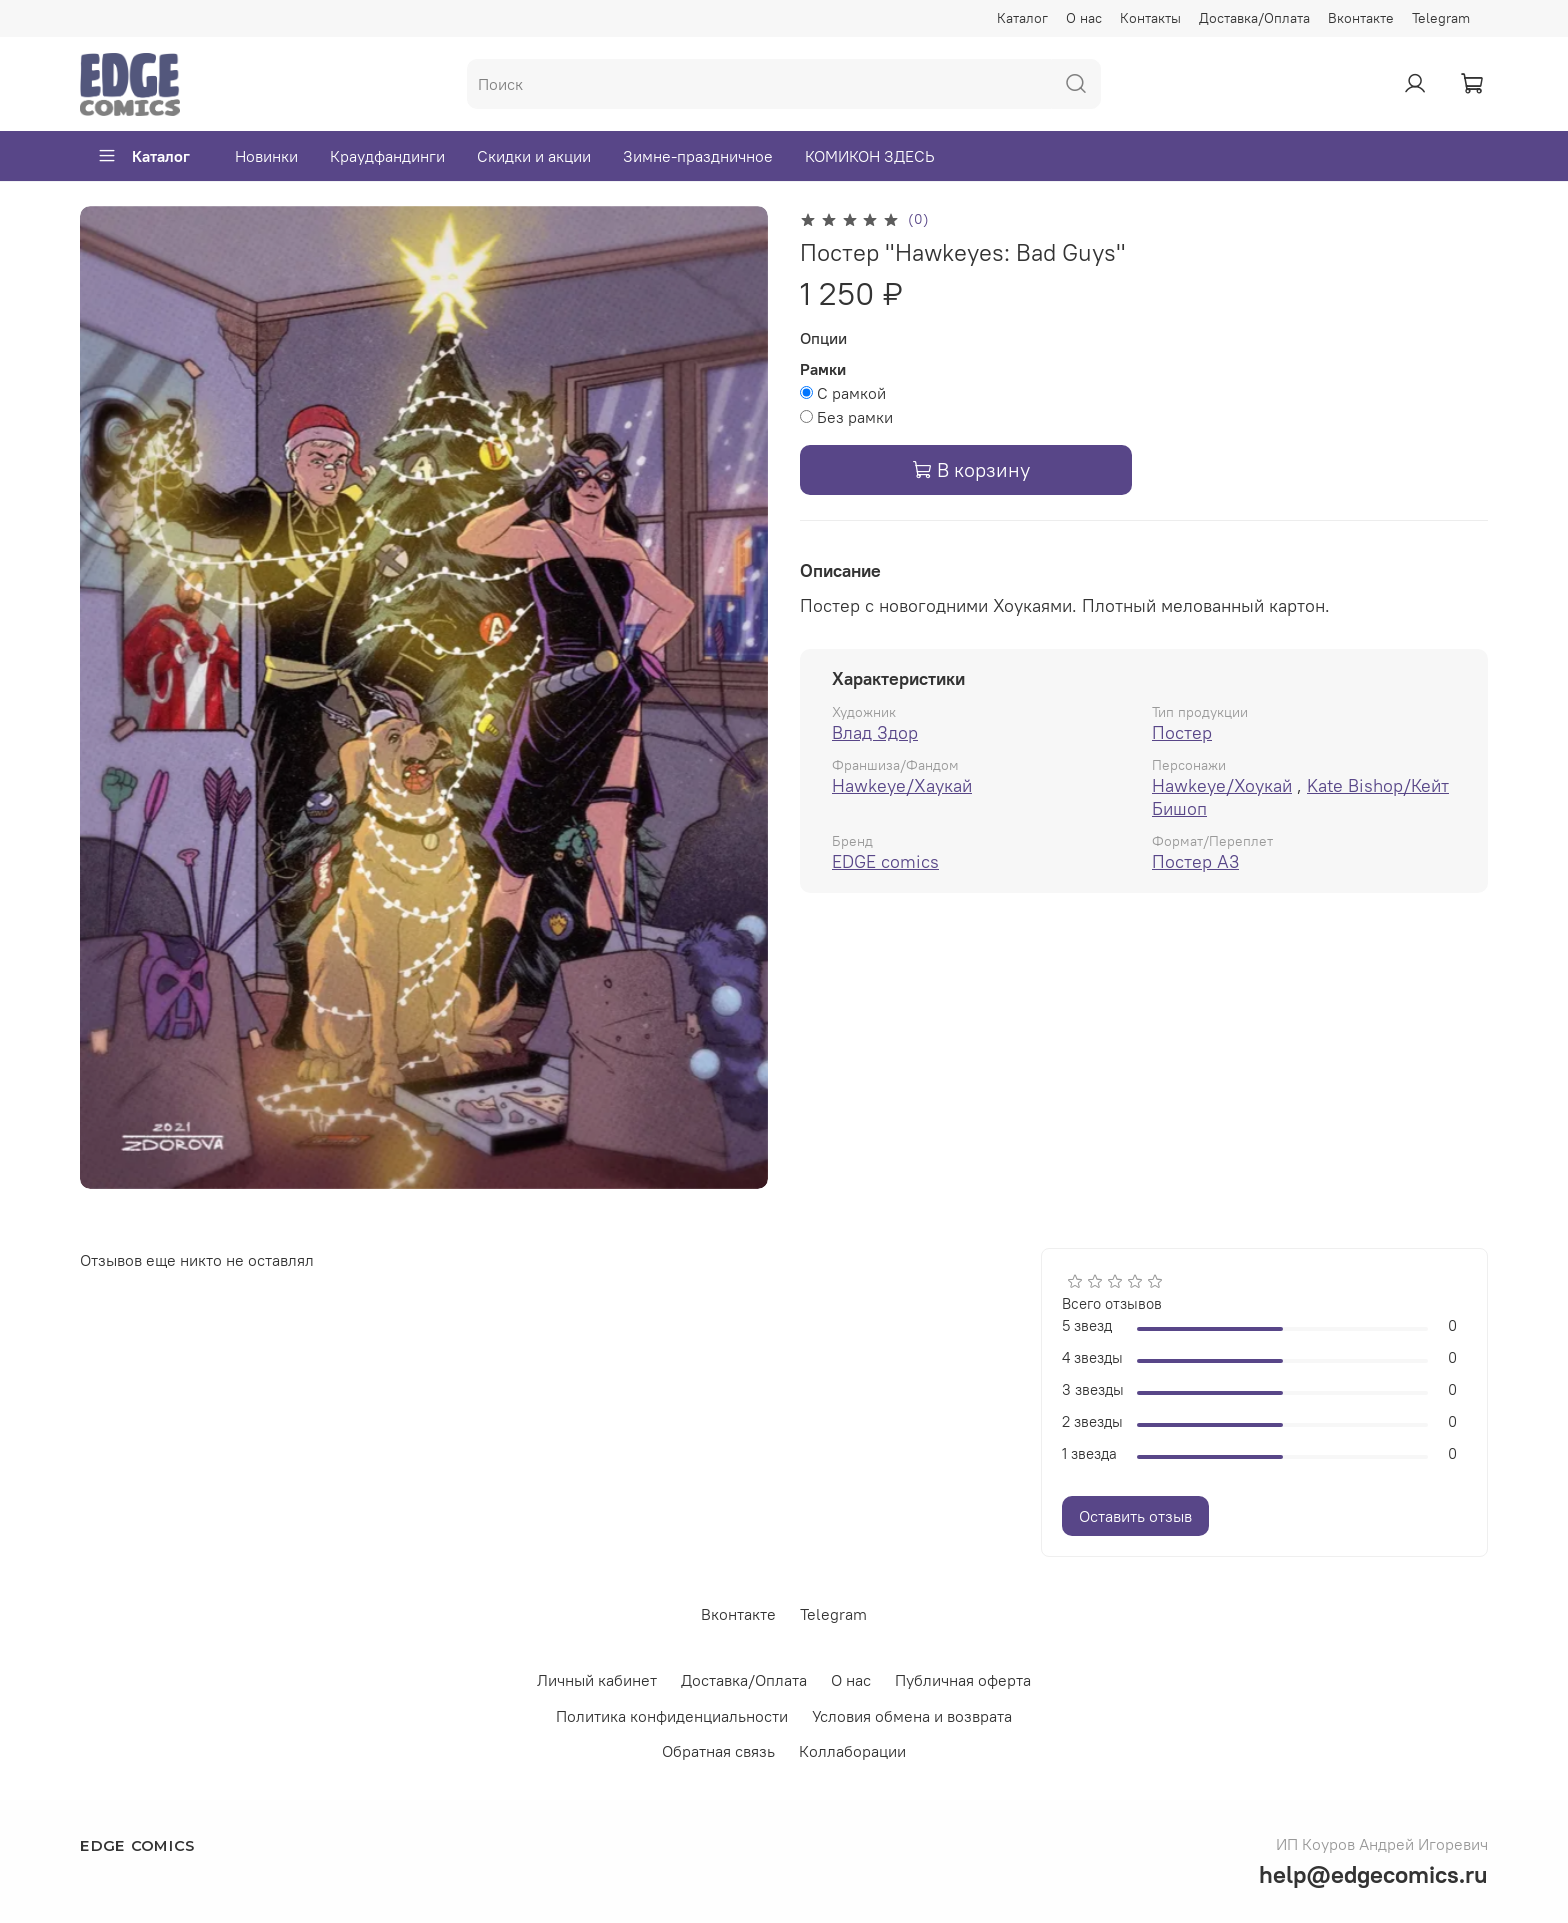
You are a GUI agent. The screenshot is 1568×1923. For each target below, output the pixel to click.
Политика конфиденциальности (672, 1716)
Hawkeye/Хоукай (1222, 785)
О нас (1084, 18)
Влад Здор (875, 732)
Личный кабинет (597, 1680)
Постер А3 (1195, 861)
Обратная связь (718, 1751)
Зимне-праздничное (698, 156)
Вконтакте (1361, 18)
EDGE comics (885, 861)
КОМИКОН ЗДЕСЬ (870, 156)
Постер (1182, 732)
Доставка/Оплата (1254, 18)
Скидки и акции (534, 156)
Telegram (1441, 18)
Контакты (1150, 18)
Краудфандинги (387, 156)
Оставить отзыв (1135, 1516)
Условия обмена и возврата (912, 1716)
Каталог (1022, 18)
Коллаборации (852, 1751)
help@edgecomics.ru (1373, 1874)
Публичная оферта (963, 1680)
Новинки (266, 156)
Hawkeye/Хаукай (902, 785)
